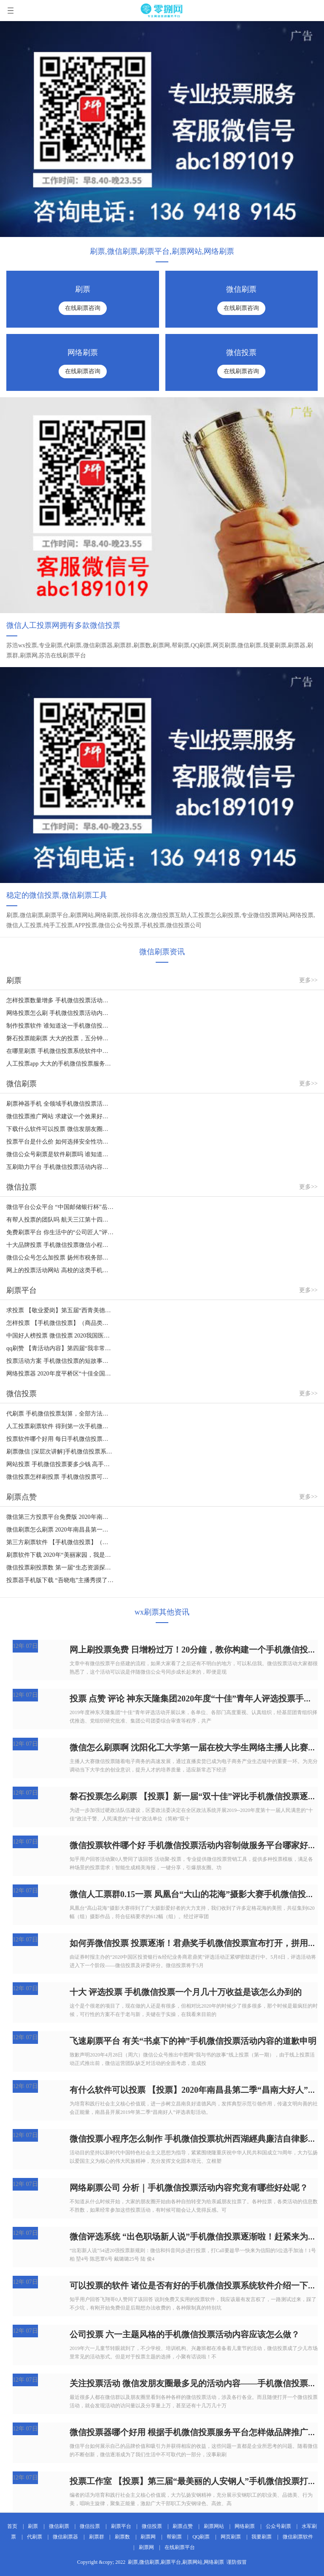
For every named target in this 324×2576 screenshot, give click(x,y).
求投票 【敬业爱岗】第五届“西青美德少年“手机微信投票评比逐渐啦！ (60, 1310)
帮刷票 (174, 2537)
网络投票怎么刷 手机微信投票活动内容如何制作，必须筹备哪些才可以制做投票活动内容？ (60, 1013)
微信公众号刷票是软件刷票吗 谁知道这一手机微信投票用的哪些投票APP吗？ (60, 1154)
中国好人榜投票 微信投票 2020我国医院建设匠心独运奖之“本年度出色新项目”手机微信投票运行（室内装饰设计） (60, 1335)
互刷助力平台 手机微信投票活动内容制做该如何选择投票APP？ (60, 1167)
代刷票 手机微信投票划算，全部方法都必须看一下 (60, 1413)
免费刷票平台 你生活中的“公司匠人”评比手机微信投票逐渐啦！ (60, 1232)
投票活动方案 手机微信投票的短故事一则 (60, 1361)
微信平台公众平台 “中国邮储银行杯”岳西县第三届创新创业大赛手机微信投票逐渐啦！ (60, 1207)
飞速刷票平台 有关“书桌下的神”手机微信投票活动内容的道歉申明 (193, 2041)
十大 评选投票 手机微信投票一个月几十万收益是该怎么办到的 (186, 1992)
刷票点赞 (183, 2526)
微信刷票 (59, 2526)
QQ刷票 (201, 2537)
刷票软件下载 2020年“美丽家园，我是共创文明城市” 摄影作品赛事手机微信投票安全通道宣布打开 (60, 1555)
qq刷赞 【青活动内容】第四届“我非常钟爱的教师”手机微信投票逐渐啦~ (60, 1348)
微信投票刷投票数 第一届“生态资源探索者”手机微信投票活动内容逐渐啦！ (60, 1567)
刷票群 (96, 2537)
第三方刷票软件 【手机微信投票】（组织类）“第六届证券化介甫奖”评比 (60, 1542)
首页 (12, 2526)
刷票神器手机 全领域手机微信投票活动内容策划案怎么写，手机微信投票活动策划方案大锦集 (60, 1104)
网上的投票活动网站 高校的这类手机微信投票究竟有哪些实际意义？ (60, 1270)
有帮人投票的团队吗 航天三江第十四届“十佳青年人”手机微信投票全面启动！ (60, 1220)
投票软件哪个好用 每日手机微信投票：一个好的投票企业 (60, 1439)
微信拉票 (90, 2526)
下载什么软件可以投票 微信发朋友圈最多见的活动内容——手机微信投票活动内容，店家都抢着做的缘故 (60, 1129)
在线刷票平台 (180, 2547)
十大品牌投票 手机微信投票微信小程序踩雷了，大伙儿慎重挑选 (60, 1245)
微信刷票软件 (298, 2537)
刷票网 (148, 2537)
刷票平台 (121, 2526)
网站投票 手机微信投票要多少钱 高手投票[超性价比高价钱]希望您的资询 (60, 1464)
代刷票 (34, 2537)
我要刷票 (261, 2537)
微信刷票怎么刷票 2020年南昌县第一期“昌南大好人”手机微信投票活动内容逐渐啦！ (60, 1529)
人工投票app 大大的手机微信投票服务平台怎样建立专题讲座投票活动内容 (60, 1064)
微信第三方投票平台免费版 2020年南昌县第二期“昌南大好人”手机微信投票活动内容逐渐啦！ (60, 1517)
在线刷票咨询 (82, 308)
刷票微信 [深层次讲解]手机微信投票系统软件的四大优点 (60, 1451)
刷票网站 (214, 2526)
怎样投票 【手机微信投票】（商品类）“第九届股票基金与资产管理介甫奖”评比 (60, 1323)
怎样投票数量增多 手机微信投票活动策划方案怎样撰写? (60, 1000)
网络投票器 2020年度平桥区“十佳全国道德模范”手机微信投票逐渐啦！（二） (60, 1373)
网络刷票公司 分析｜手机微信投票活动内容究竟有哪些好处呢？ (189, 2187)
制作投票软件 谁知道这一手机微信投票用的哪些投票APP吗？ (60, 1026)
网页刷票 (231, 2537)
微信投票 (152, 2526)
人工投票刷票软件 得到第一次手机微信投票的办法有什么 (60, 1426)
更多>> (308, 980)
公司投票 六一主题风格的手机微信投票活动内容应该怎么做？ (185, 2334)
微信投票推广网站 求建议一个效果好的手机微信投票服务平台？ (60, 1116)
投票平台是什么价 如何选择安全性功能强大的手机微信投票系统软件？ (60, 1142)
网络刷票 (245, 2526)
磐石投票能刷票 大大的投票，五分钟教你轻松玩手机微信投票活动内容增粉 (60, 1038)
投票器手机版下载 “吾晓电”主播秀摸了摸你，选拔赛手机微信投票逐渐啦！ (60, 1580)
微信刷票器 (65, 2537)
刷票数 (122, 2537)
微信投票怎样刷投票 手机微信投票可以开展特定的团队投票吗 (60, 1477)
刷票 (33, 2526)
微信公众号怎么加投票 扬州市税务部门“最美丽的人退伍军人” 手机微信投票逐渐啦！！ (60, 1257)
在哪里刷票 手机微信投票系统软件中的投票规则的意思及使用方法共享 (60, 1051)
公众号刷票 (278, 2526)
